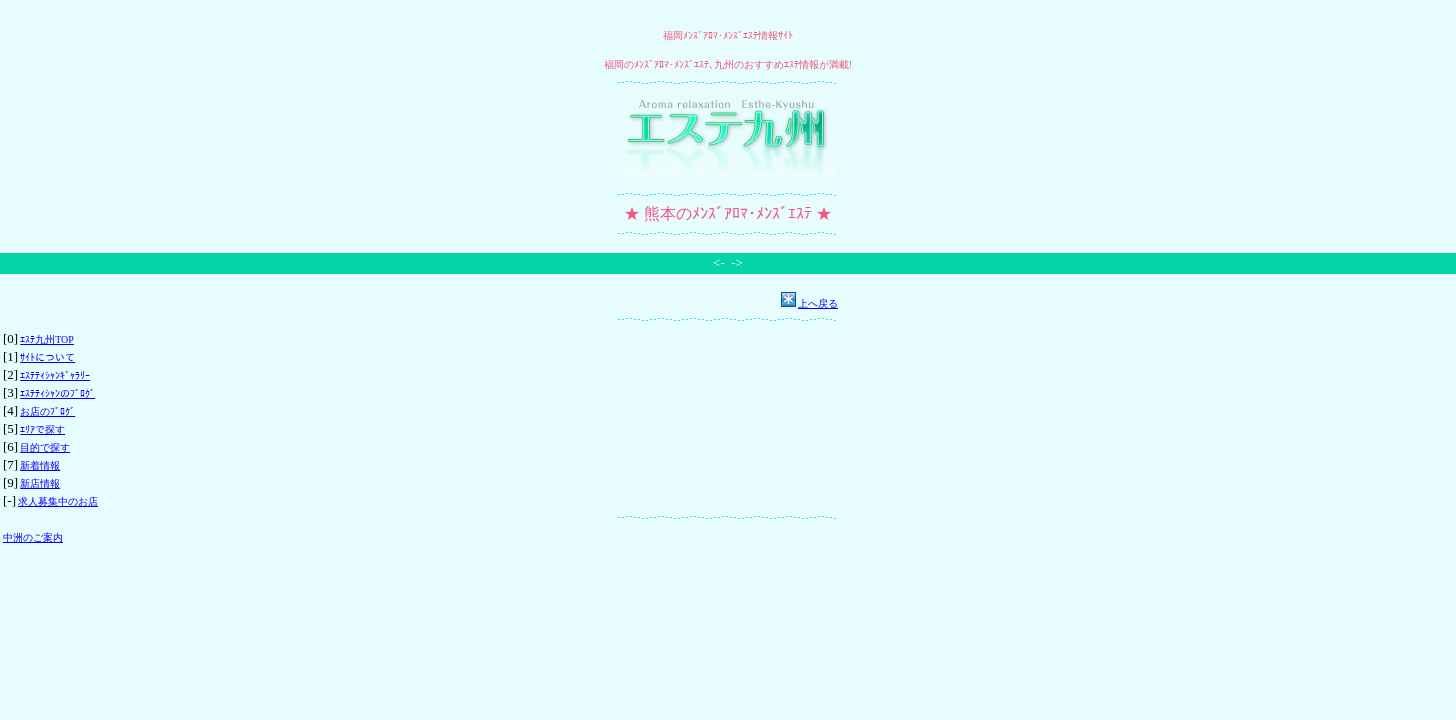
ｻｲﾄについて (47, 357)
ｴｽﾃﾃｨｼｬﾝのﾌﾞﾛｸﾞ (57, 393)
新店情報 (40, 483)
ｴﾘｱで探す (42, 429)
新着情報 (40, 465)
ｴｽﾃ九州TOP (47, 339)
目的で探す (45, 447)
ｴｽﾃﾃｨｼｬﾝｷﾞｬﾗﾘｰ (55, 375)
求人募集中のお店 (58, 501)
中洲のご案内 (33, 537)
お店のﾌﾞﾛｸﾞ (47, 411)
